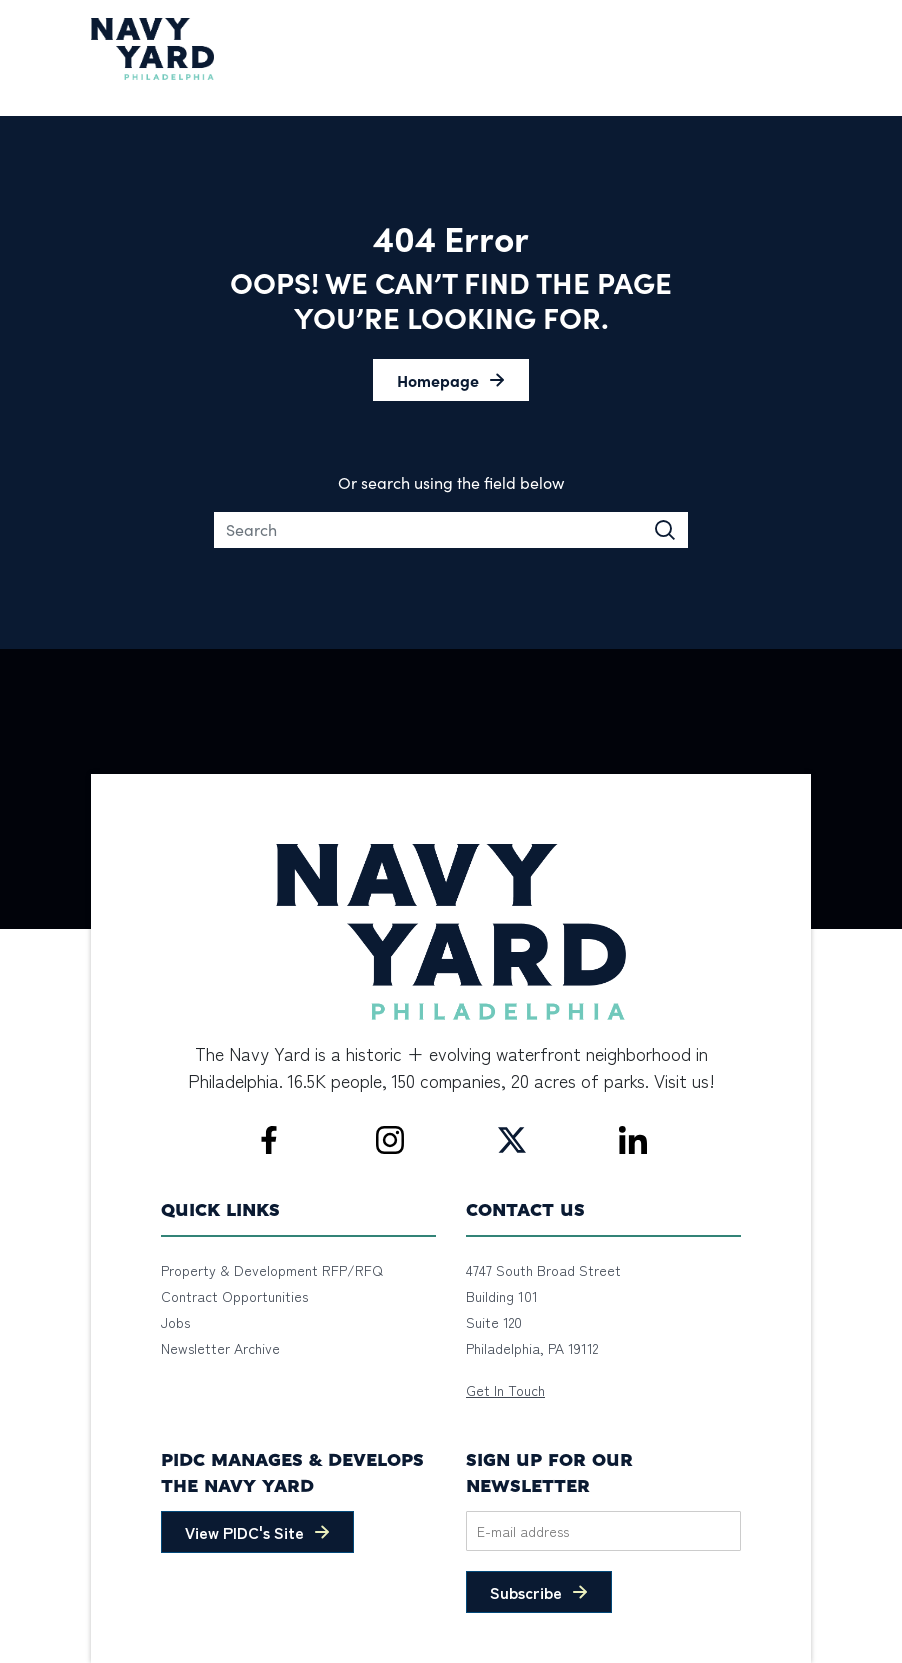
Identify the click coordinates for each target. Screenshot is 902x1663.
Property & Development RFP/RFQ (272, 1270)
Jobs (175, 1322)
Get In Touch (505, 1390)
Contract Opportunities (234, 1296)
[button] (451, 380)
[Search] (451, 530)
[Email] (603, 1531)
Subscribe (526, 1592)
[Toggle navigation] (799, 49)
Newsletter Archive (220, 1348)
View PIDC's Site (244, 1532)
